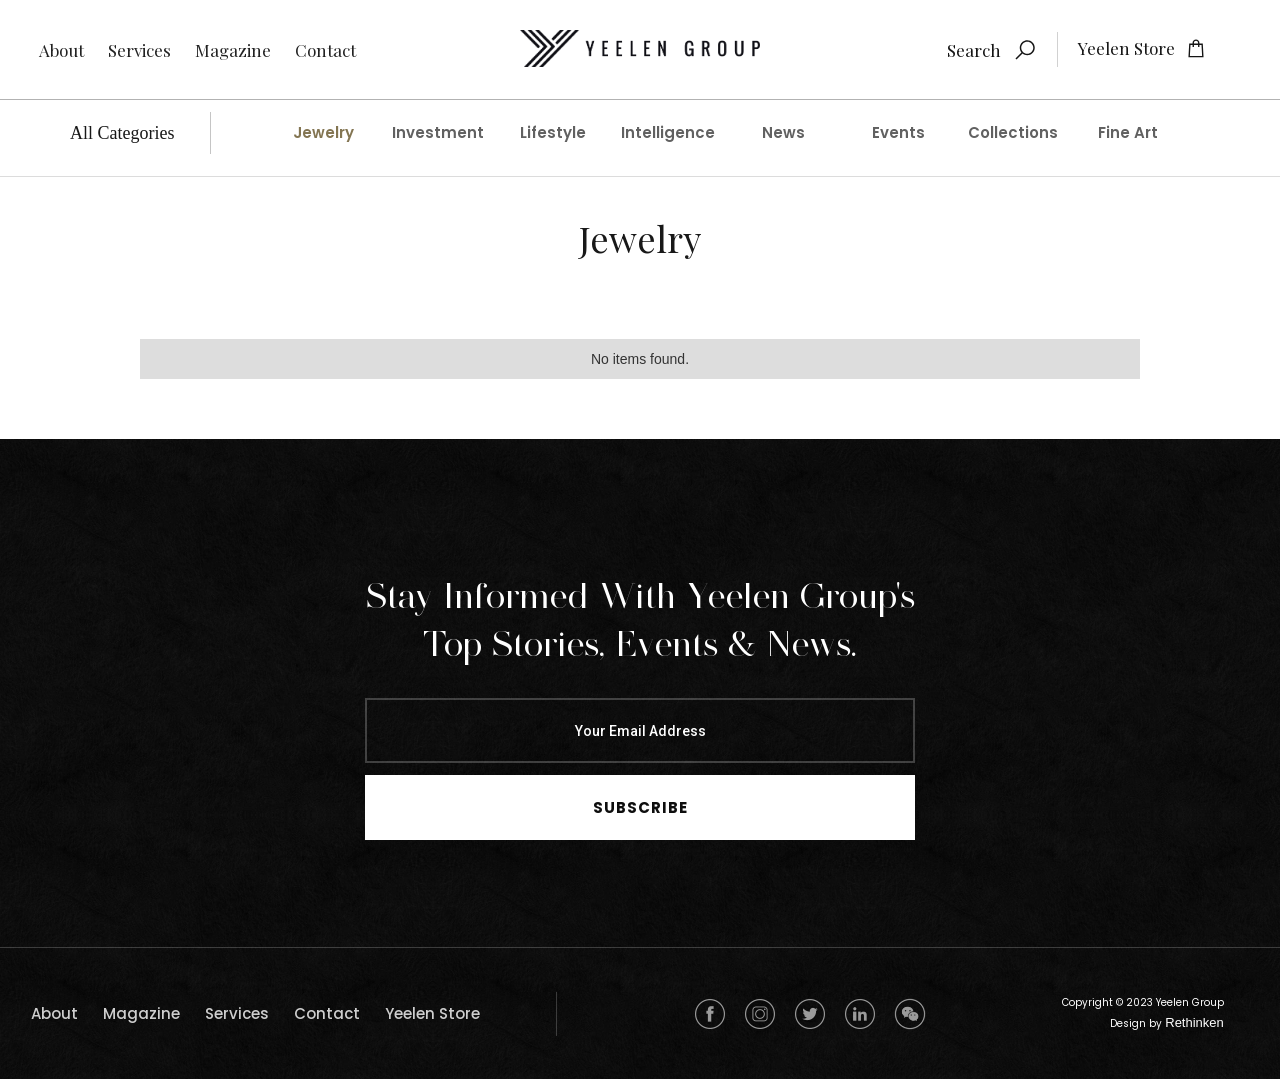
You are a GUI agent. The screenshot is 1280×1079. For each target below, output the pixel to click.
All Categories (122, 133)
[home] (640, 49)
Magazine (233, 50)
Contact (325, 50)
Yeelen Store (432, 1013)
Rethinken (1194, 1022)
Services (139, 50)
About (61, 50)
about (54, 1013)
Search (974, 50)
